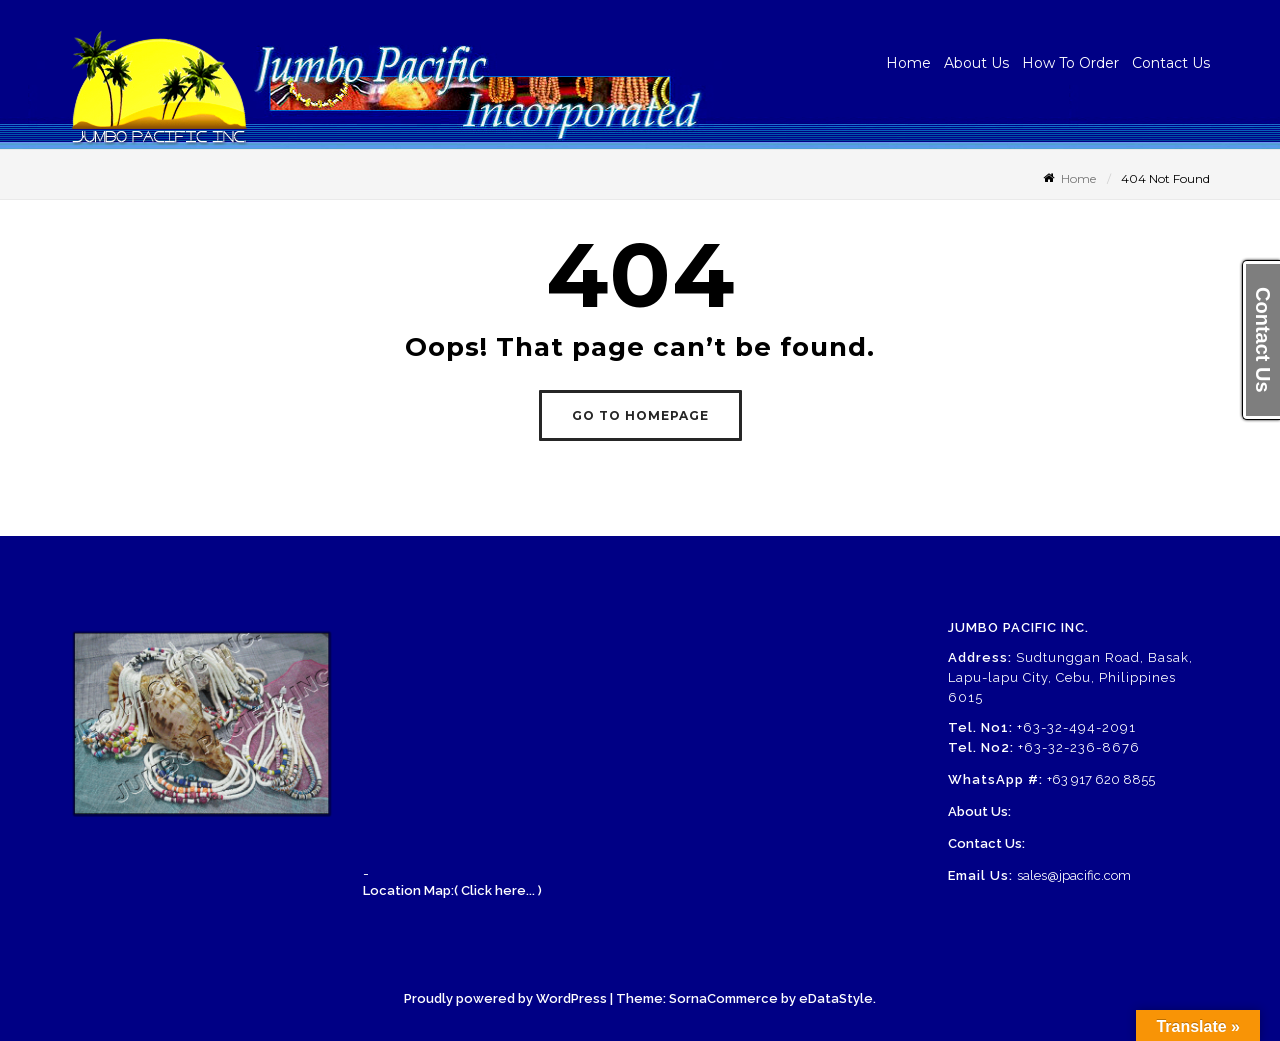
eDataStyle (836, 998)
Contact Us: (986, 843)
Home (908, 63)
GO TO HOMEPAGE (640, 415)
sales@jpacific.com (1074, 875)
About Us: (979, 811)
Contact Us (1171, 63)
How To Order (1070, 63)
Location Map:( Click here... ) (452, 890)
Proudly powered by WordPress (505, 998)
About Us (976, 63)
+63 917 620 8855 (1101, 779)
